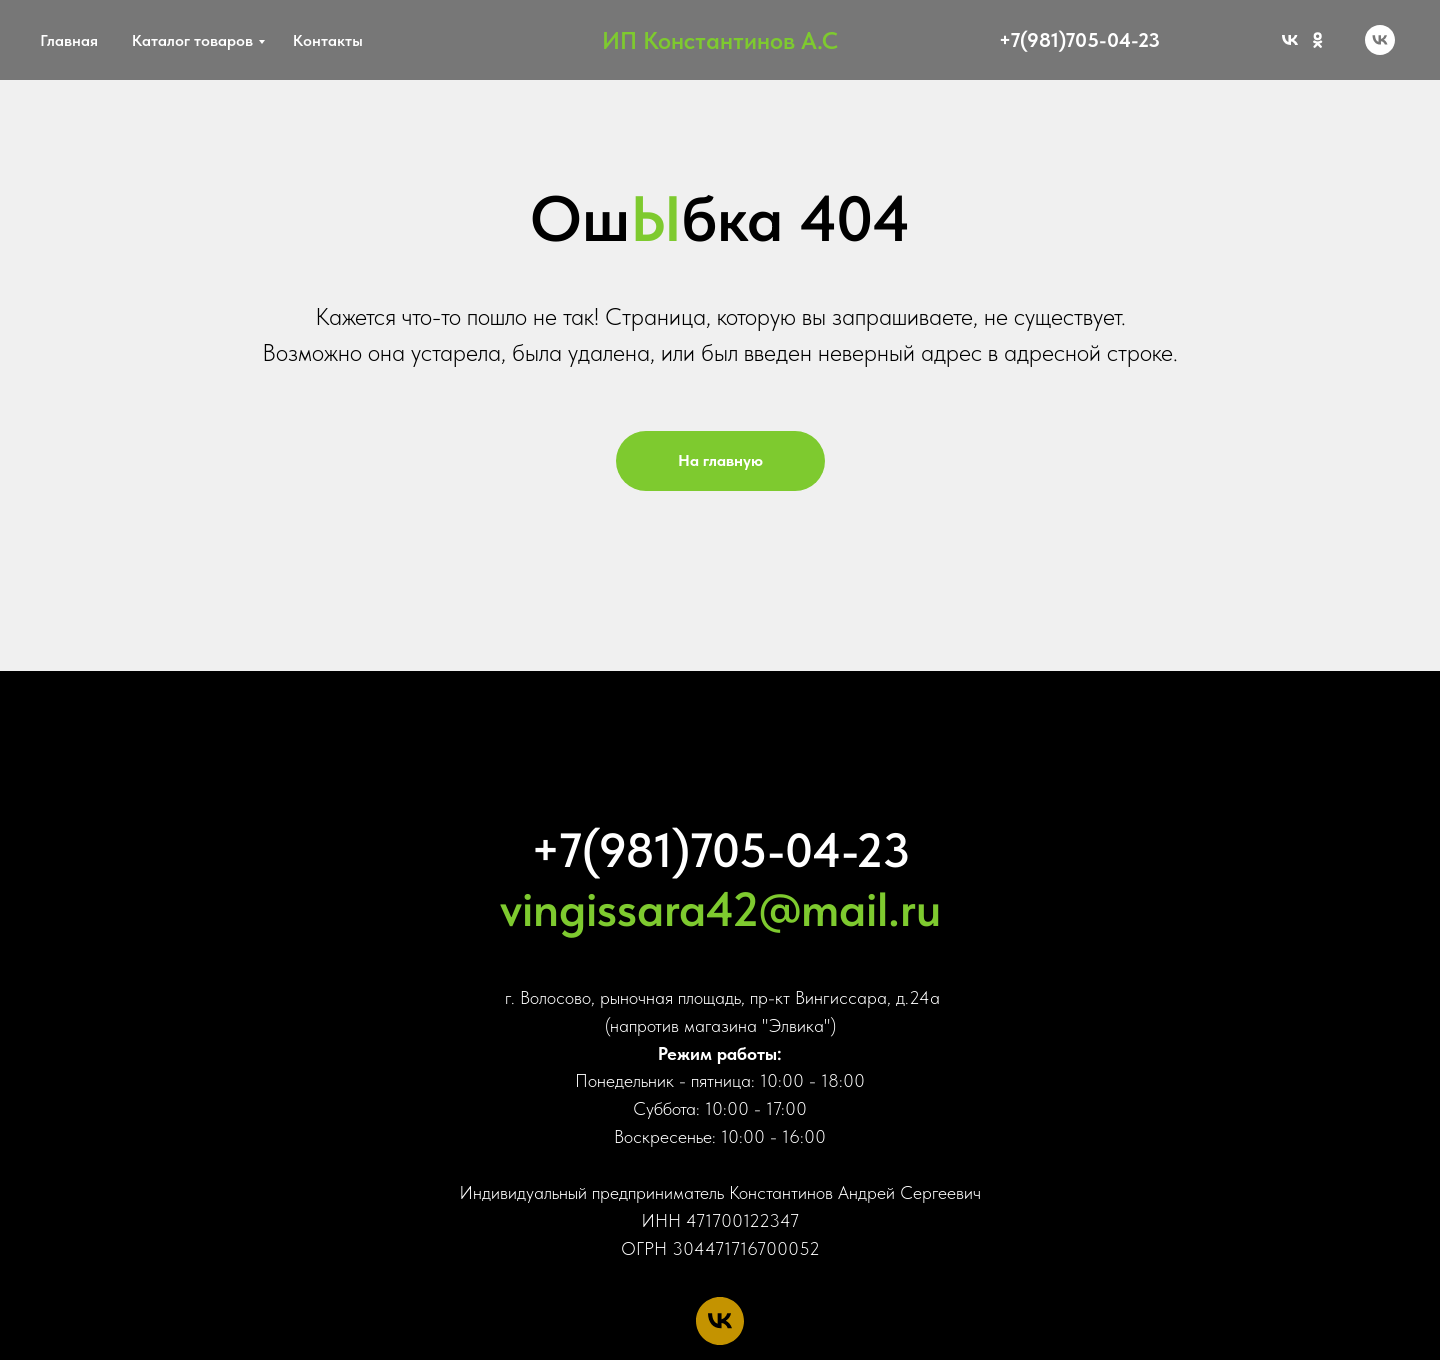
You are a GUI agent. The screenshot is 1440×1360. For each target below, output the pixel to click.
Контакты (328, 40)
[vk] (1380, 40)
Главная (69, 40)
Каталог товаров (192, 40)
